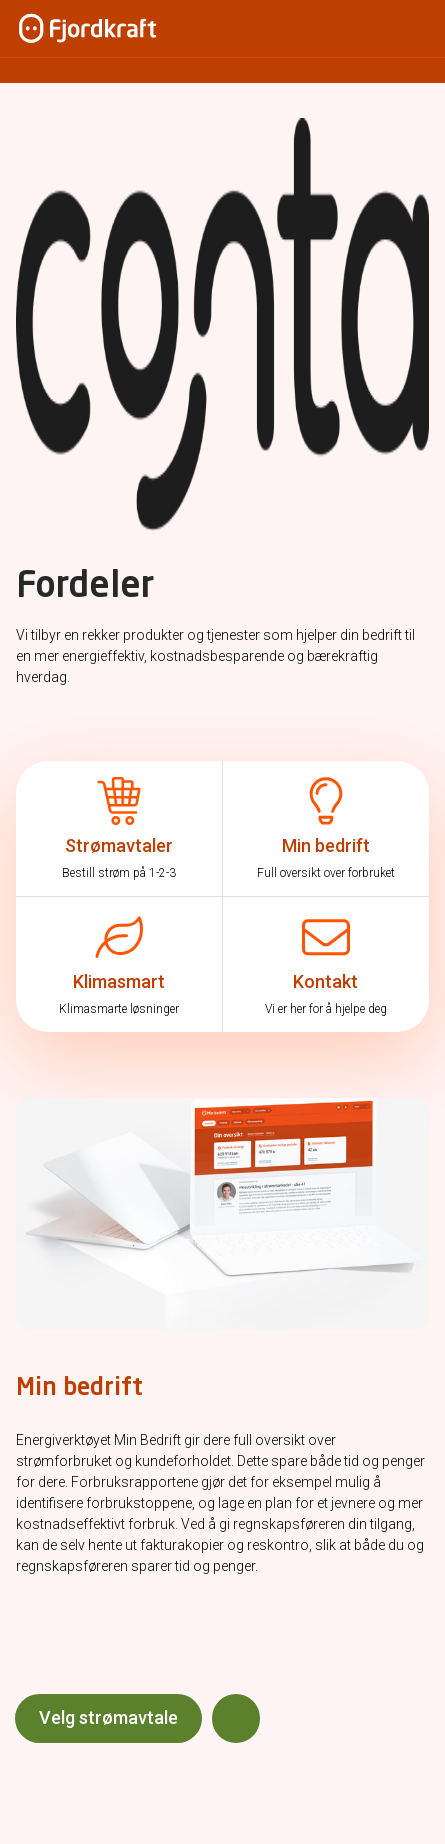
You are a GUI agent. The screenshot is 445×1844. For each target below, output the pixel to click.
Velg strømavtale (108, 1717)
